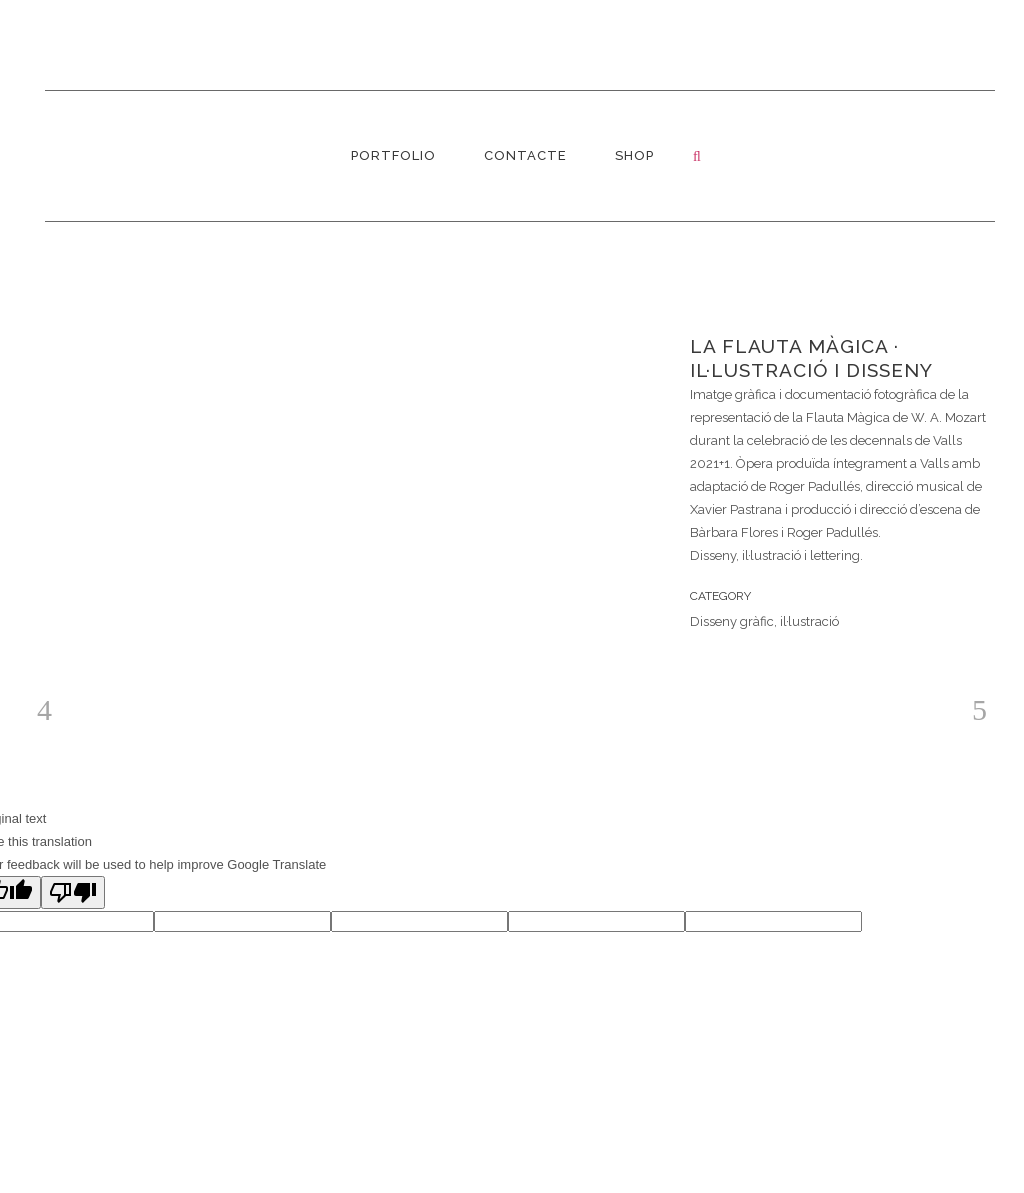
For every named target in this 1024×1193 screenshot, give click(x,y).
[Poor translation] (73, 892)
